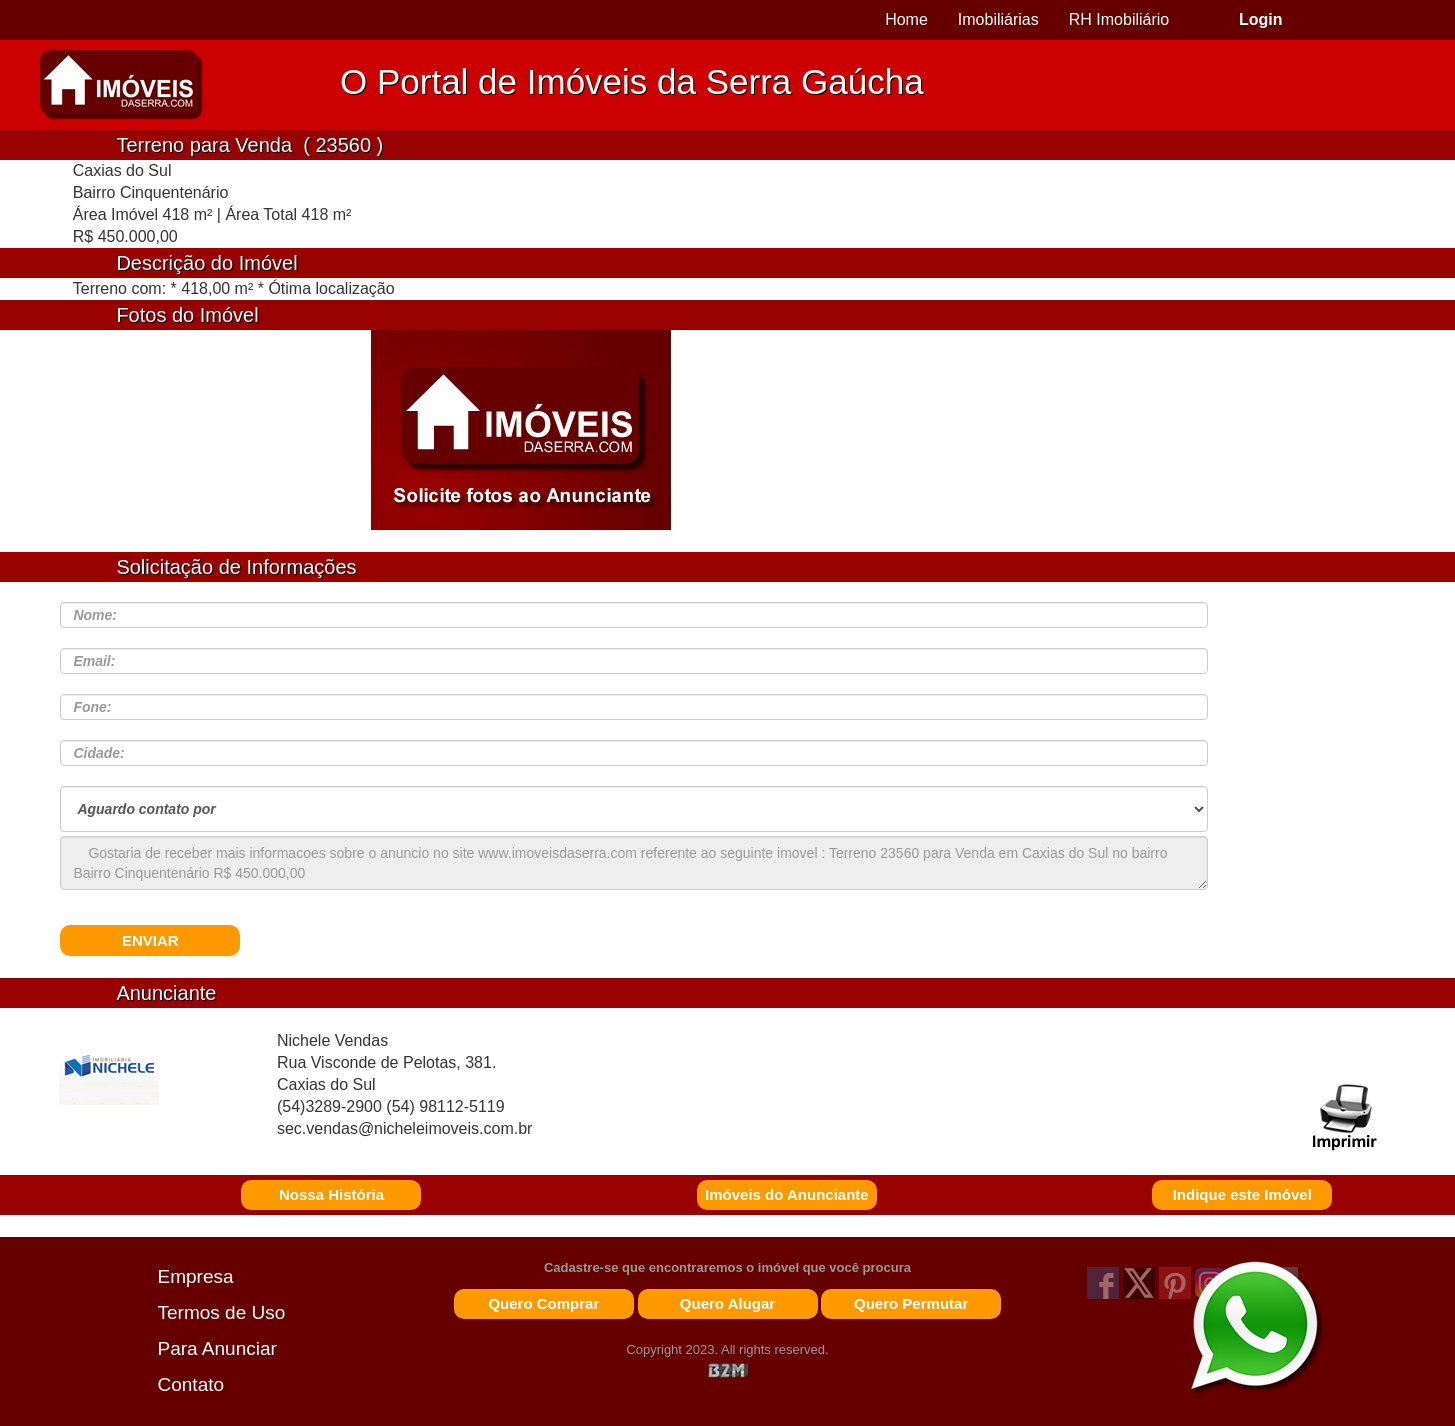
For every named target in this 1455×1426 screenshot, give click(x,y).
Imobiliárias (998, 19)
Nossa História (331, 1194)
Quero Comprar (543, 1303)
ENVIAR (150, 940)
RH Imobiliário (1119, 19)
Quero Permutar (911, 1303)
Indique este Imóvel (1242, 1194)
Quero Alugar (727, 1303)
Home (906, 19)
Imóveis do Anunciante (787, 1194)
